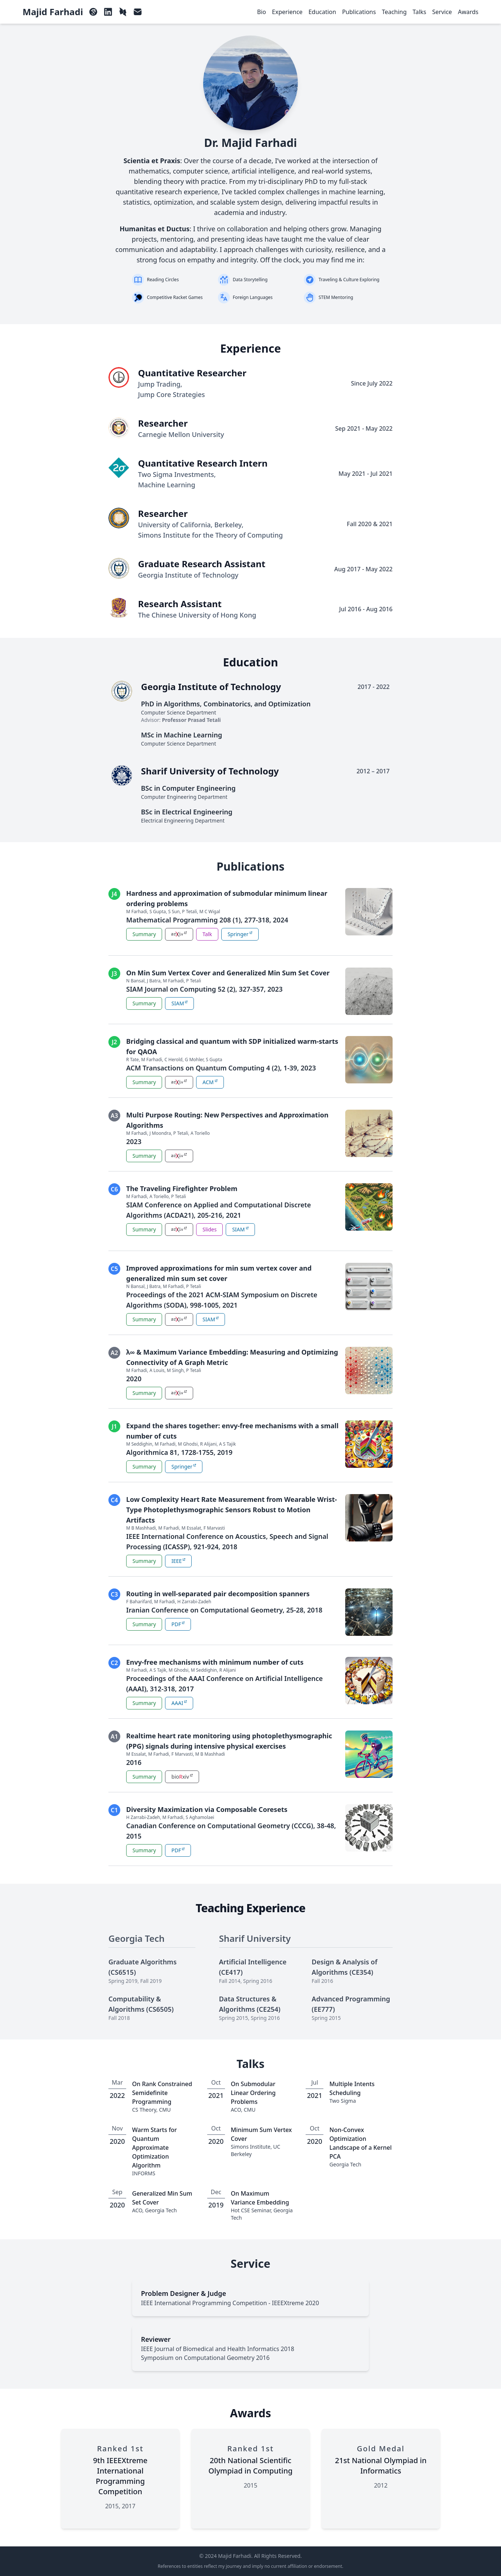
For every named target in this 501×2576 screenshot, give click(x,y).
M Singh (175, 1370)
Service (442, 12)
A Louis (157, 1370)
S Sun (174, 911)
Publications (359, 12)
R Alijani (208, 1444)
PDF (179, 1624)
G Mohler (194, 1059)
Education (322, 12)
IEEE (179, 1560)
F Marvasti (214, 1528)
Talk (207, 934)
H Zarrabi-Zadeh (194, 1601)
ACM (211, 1082)
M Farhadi (136, 911)
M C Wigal (209, 911)
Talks (419, 12)
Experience (287, 12)
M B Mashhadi (141, 1528)
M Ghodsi (188, 1444)
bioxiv (183, 1776)
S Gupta (157, 911)
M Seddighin (139, 1444)
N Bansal (135, 981)
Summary (144, 934)
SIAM (181, 1003)
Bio (261, 12)
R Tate (132, 1059)
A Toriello (200, 1133)
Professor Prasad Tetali (191, 719)
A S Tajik (227, 1444)
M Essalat (191, 1528)
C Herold (173, 1059)
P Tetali (189, 911)
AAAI (180, 1702)
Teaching (394, 12)
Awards (468, 12)
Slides (209, 1229)
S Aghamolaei (200, 1817)
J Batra (154, 981)
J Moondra (160, 1133)
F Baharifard (139, 1601)
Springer (241, 934)
